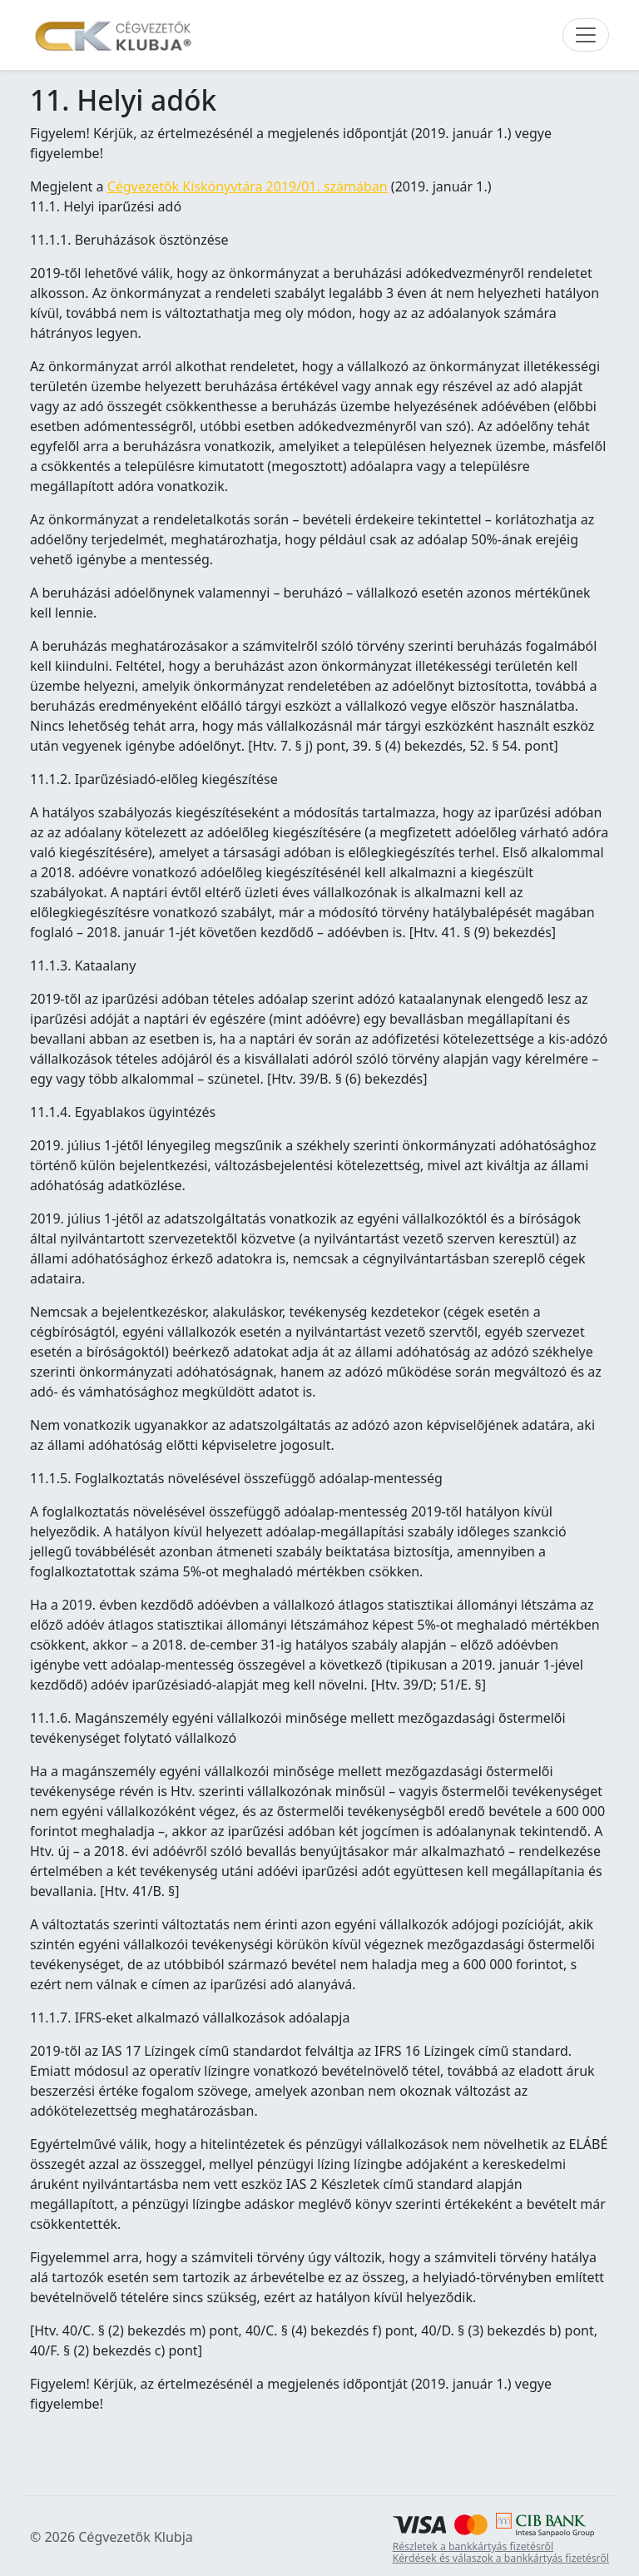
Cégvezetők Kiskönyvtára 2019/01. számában (247, 186)
